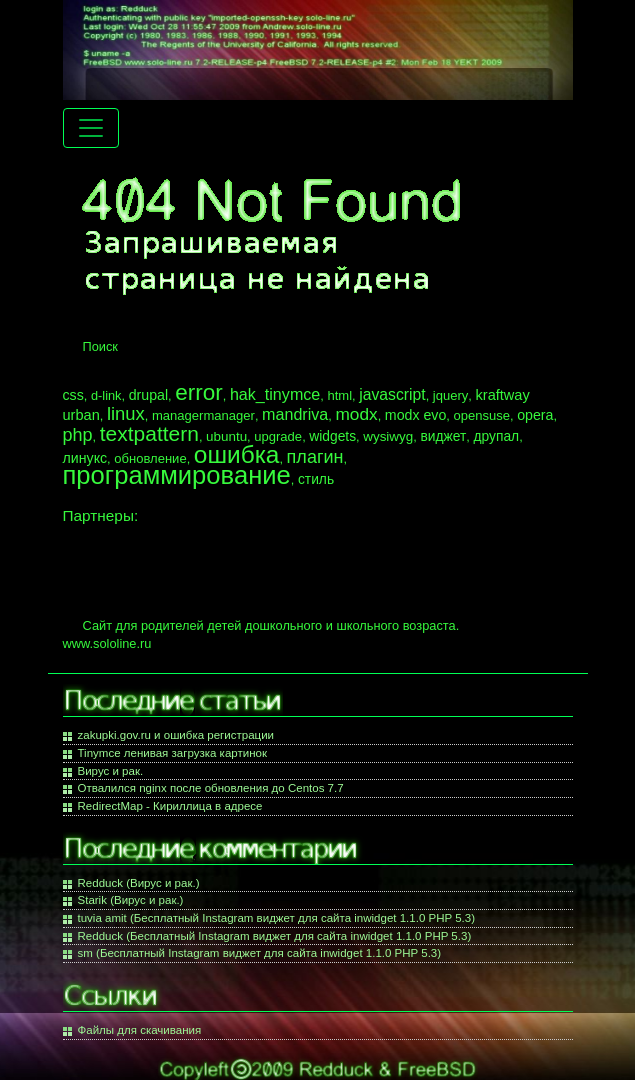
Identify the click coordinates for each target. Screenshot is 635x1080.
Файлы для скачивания (140, 1030)
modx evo (416, 415)
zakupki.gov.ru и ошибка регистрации (176, 735)
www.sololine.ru (107, 643)
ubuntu (226, 436)
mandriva (295, 414)
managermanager (203, 415)
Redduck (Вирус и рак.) (139, 883)
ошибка (237, 454)
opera (535, 415)
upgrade (278, 436)
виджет (443, 436)
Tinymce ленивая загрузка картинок (172, 753)
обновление (150, 458)
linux (126, 413)
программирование (177, 475)
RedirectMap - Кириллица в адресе (170, 806)
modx (356, 414)
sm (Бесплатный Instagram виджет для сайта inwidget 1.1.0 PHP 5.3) (260, 953)
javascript (392, 394)
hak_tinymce (275, 394)
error (199, 392)
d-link (106, 395)
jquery (451, 395)
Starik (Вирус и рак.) (131, 900)
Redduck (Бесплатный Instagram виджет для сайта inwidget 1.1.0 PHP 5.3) (275, 936)
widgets (332, 436)
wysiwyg (388, 436)
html (339, 395)
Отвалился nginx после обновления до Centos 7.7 (211, 788)
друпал (496, 436)
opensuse (481, 415)
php (78, 435)
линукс (85, 458)
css (73, 395)
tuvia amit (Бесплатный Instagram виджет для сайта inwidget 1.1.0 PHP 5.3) (277, 918)
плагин (315, 457)
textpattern (149, 433)
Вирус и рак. (111, 771)
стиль (316, 479)
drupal (148, 395)
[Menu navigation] (91, 128)
